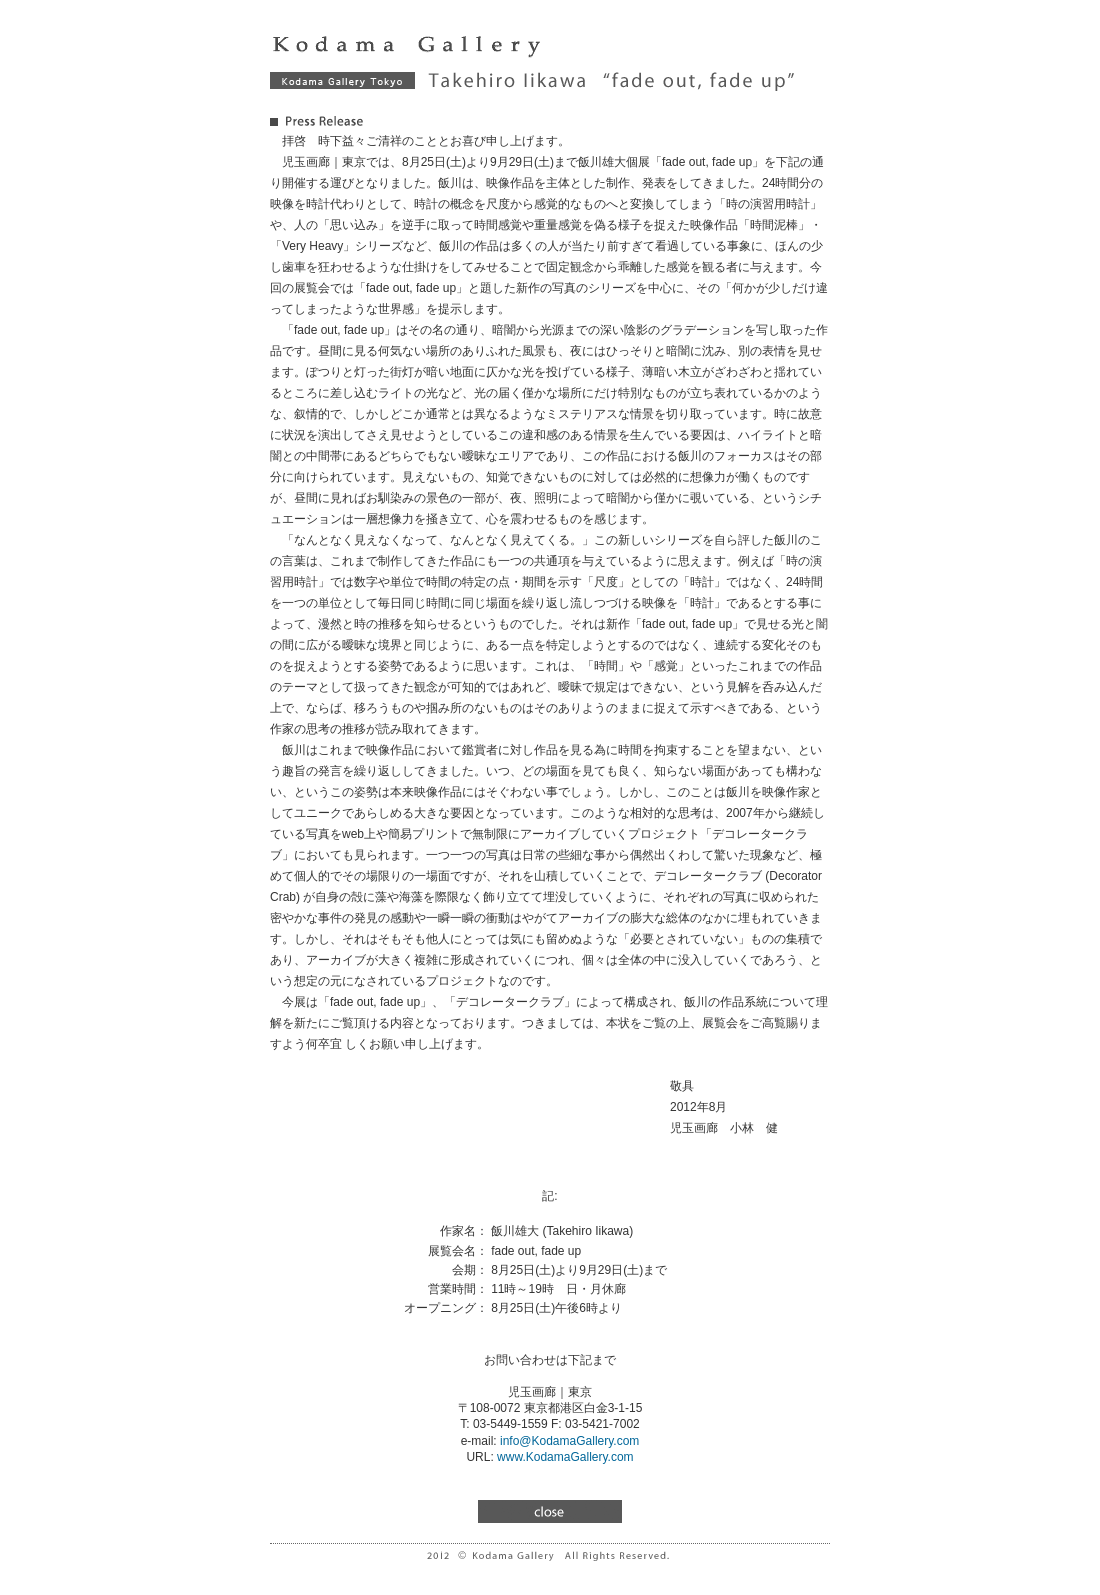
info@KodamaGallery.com (569, 1441)
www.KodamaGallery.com (565, 1457)
